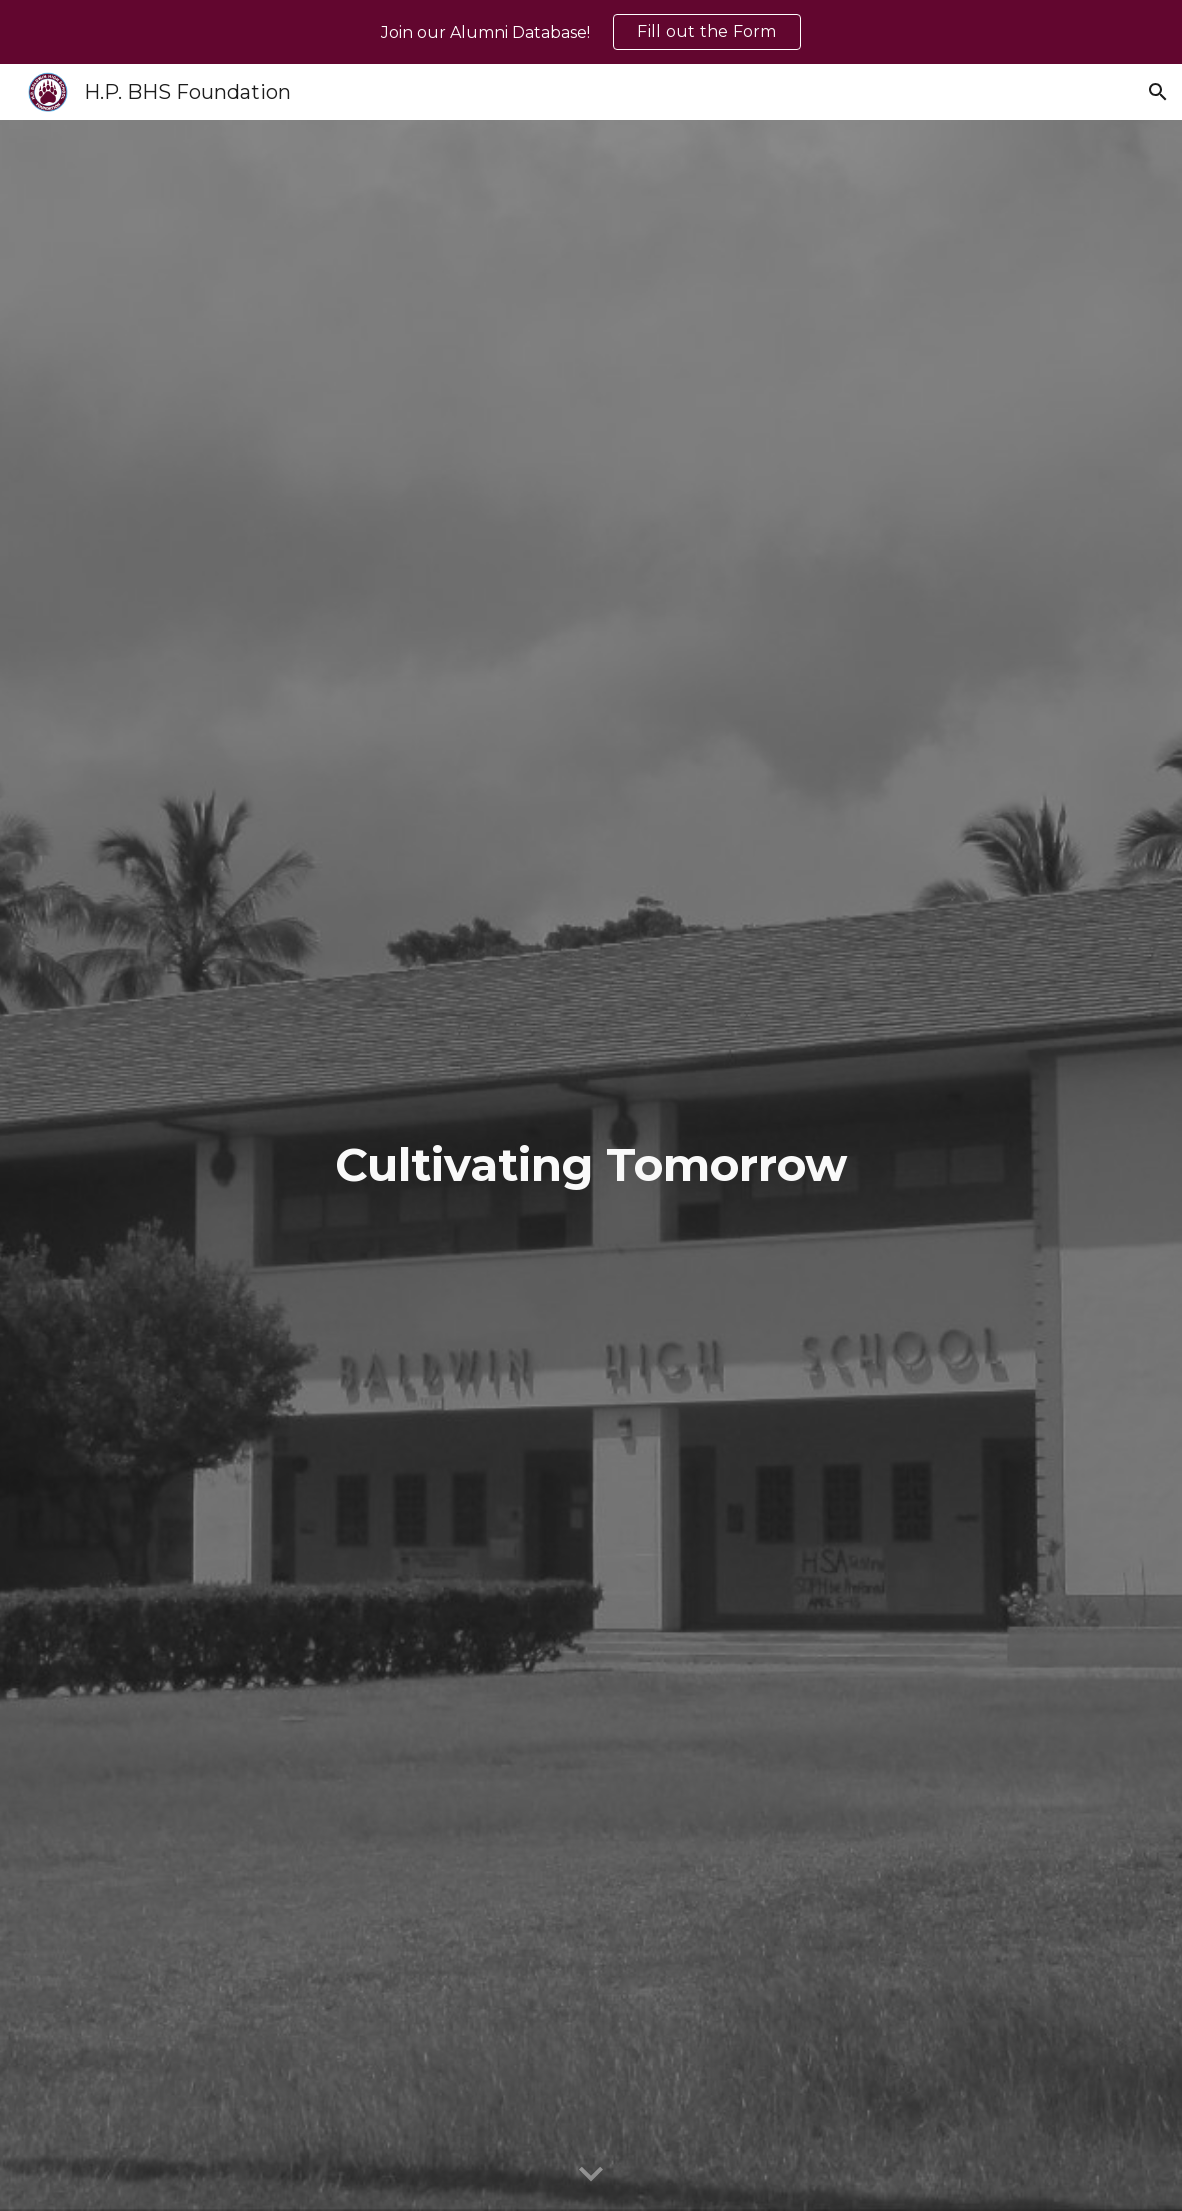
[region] (591, 32)
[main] (591, 1165)
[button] (1158, 92)
